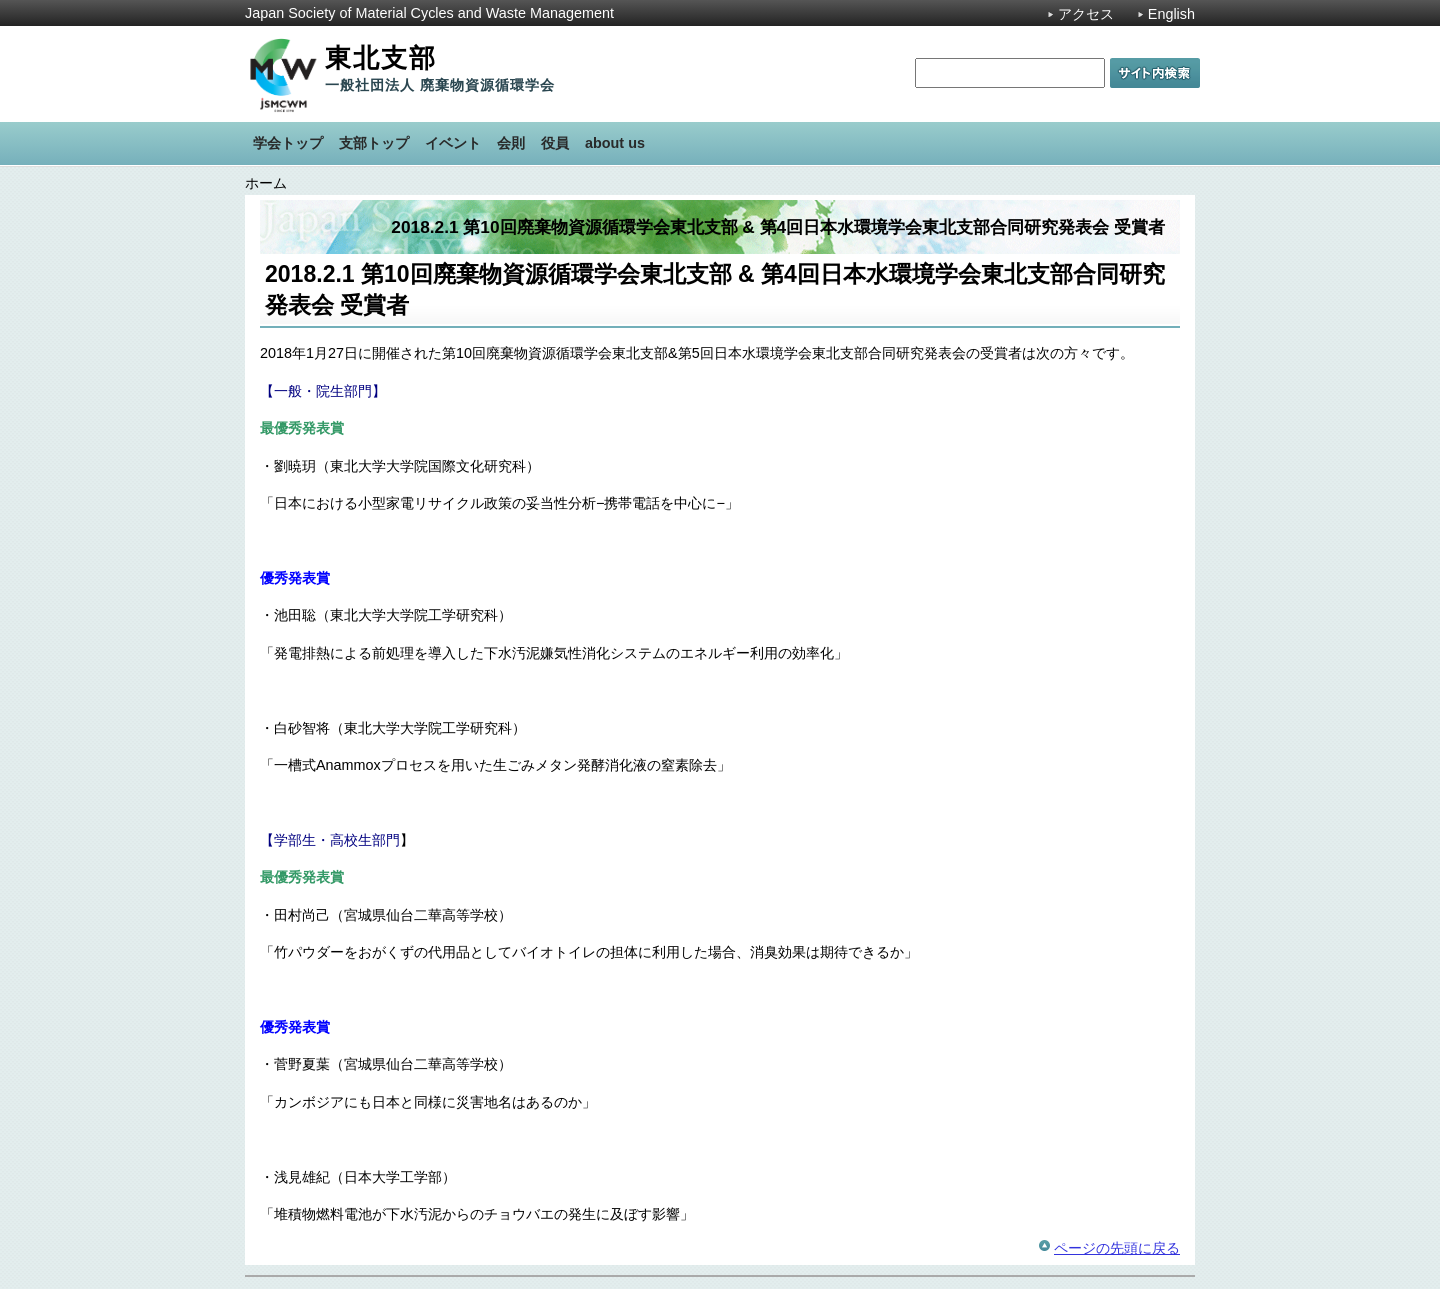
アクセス (1086, 14)
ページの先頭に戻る (1117, 1248)
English (1171, 14)
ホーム (266, 183)
